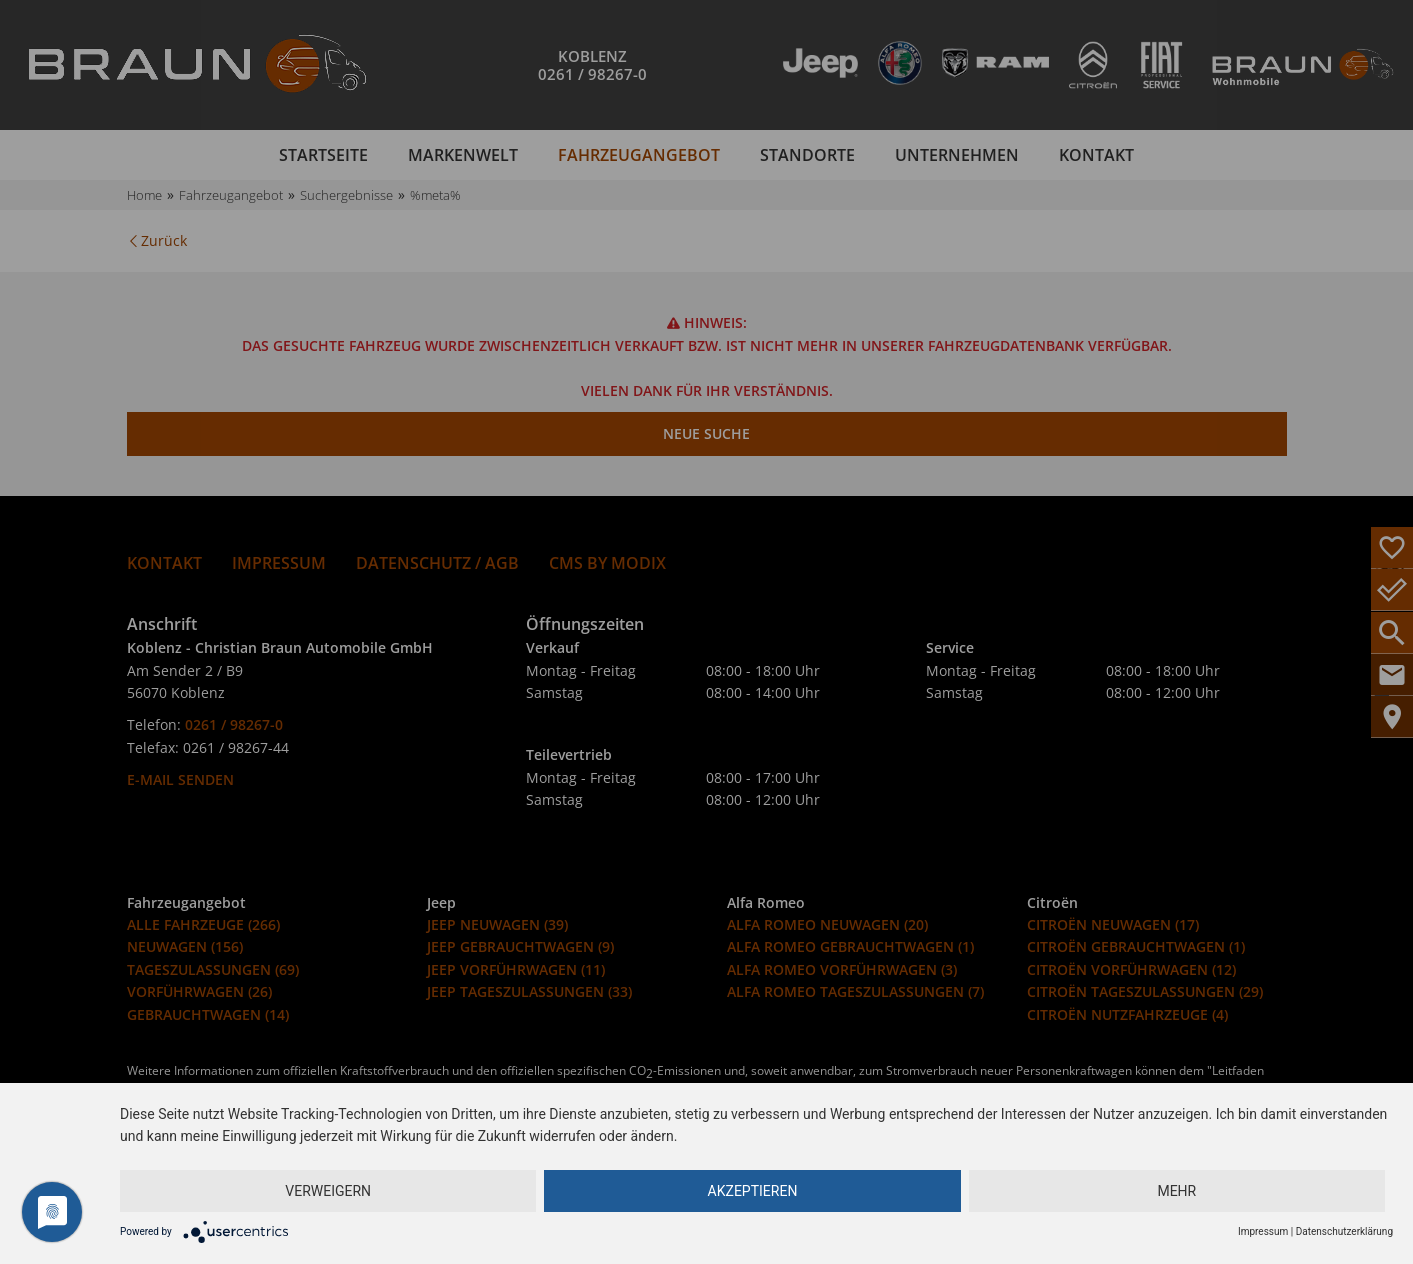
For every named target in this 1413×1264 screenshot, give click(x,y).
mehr (1176, 1191)
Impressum (1263, 1231)
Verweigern (328, 1191)
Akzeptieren (753, 1191)
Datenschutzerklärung (1344, 1231)
